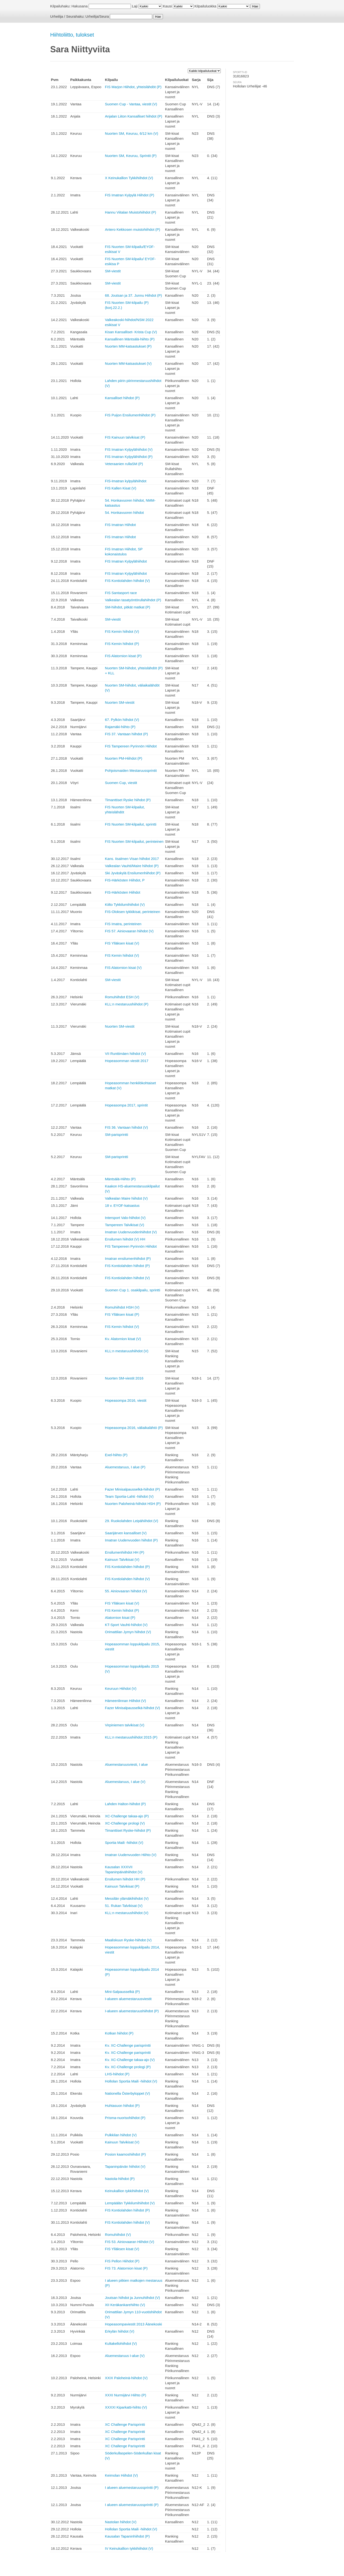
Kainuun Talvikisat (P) (122, 1886)
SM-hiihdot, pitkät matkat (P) (127, 607)
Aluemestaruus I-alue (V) (125, 2356)
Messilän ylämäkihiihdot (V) (127, 1898)
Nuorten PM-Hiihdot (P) (123, 758)
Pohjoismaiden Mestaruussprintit (131, 770)
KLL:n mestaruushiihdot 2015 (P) (131, 1737)
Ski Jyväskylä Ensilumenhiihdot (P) (133, 873)
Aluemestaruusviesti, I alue (126, 1764)
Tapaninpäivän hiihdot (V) (125, 2166)
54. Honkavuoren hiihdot (124, 512)
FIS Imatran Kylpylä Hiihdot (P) (129, 195)
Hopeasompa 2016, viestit (125, 1400)
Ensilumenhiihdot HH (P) (124, 1552)
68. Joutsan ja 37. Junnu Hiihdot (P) (133, 295)
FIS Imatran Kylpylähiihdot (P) (128, 457)
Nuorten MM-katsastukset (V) (128, 363)
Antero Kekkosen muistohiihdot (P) (132, 229)
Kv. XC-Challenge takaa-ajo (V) (130, 2060)
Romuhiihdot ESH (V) (122, 997)
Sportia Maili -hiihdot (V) (124, 1843)
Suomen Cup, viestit (121, 783)
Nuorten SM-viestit (119, 702)
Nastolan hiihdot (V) (120, 2522)
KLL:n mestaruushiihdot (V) (126, 1351)
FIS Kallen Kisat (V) (120, 488)
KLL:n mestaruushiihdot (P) (126, 1004)
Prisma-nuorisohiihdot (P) (125, 2118)
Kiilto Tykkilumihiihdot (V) (125, 904)
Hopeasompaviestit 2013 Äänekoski (133, 2324)
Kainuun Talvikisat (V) (122, 1559)
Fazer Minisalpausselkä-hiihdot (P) (132, 1489)
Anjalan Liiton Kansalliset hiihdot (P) (133, 116)
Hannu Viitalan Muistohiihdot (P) (130, 212)
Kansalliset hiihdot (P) (122, 398)
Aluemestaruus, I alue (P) (125, 1467)
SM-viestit (113, 271)
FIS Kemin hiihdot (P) (122, 644)
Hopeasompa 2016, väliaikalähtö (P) (134, 1428)
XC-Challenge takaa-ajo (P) (127, 1816)
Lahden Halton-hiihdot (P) (125, 1804)
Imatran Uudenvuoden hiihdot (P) (131, 1540)
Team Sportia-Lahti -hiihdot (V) (129, 1496)
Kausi (167, 6)
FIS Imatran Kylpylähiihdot (126, 561)
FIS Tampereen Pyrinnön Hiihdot (131, 746)
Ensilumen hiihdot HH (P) (125, 1879)
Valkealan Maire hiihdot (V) (126, 1198)
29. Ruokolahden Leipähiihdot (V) (131, 1521)
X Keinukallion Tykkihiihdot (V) (129, 178)
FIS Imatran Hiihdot (120, 525)
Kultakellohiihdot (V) (121, 2343)
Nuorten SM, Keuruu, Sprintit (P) (130, 156)
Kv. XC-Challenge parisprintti (127, 2045)
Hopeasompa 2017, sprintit (126, 1105)
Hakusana (79, 6)
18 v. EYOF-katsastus (122, 1205)
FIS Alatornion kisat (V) (123, 968)
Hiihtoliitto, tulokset (72, 35)
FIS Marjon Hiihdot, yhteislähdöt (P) (133, 87)
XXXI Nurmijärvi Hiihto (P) (125, 2395)
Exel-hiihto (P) (116, 1455)
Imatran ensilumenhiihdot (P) (128, 1258)
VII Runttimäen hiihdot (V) (125, 1054)
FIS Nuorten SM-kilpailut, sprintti (130, 824)
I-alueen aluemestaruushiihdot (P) (132, 2011)
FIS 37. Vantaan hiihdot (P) (126, 734)
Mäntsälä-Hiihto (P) (120, 1179)
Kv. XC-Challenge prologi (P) (127, 2067)
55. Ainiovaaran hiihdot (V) (126, 1591)
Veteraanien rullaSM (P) (124, 464)
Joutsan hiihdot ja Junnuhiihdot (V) (132, 2298)
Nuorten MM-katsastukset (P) (128, 346)
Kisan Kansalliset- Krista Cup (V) (131, 332)
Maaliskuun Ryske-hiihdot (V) (128, 1940)
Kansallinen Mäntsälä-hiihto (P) (130, 339)
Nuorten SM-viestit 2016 (124, 1378)
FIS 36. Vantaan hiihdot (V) (126, 1127)
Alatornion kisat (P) (120, 1617)
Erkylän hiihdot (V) (119, 2331)
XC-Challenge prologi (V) (125, 1823)
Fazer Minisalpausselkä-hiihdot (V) (132, 1708)
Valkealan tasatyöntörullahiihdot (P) (133, 600)
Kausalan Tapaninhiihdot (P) (127, 2536)
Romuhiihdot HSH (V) (122, 1307)
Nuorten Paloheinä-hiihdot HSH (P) (133, 1504)
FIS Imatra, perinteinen (123, 924)
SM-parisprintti (116, 1134)
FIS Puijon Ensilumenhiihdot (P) (130, 415)
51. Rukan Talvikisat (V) (123, 1906)
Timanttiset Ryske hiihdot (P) (127, 800)
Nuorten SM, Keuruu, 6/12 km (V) (131, 133)
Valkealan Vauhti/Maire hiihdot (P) (132, 866)
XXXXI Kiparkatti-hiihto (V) (126, 2407)
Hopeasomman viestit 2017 (126, 1061)
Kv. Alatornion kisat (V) (123, 1339)
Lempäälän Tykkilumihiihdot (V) (130, 2203)
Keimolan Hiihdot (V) (121, 2475)
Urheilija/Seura (97, 16)
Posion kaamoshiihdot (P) (125, 2154)
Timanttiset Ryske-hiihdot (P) (128, 1830)
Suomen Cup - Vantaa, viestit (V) (131, 104)
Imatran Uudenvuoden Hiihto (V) (130, 1855)
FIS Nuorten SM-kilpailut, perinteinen (134, 841)
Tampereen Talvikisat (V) (124, 1225)
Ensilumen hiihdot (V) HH (125, 1239)
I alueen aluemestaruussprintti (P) (131, 2487)
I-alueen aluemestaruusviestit (128, 1999)
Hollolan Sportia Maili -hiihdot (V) (131, 2081)
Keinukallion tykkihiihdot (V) (127, 2191)
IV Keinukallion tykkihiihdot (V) (129, 2548)
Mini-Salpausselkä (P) (122, 1992)
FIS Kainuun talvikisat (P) (125, 437)
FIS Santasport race (121, 593)
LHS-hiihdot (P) (117, 2074)
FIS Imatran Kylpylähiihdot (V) (128, 449)
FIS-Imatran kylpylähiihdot (125, 481)
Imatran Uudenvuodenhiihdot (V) (131, 1232)
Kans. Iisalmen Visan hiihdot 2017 (132, 859)
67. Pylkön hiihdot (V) (122, 720)
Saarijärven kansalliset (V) (125, 1533)
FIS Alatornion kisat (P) (123, 656)
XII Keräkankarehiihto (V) (125, 2305)
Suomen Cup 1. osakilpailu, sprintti (132, 1290)
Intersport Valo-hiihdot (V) (125, 1218)
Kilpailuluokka (205, 6)
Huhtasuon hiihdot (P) (122, 2106)
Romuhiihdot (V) (118, 2235)
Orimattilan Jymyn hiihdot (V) (128, 1632)
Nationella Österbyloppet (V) (127, 2093)
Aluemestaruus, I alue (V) (125, 1782)
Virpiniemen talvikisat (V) (124, 1725)
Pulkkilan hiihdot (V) (121, 2135)
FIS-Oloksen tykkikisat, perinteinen (132, 912)
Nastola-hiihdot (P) (119, 2179)
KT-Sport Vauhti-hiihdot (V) (126, 1625)
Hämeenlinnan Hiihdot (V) (125, 1701)
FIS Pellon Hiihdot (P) (122, 2261)
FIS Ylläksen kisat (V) (122, 943)
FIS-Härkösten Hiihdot (122, 892)
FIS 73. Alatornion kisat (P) (126, 2268)
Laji (134, 6)
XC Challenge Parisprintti (125, 2424)
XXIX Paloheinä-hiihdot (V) (126, 2378)
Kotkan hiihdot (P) (119, 2033)
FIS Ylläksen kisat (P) (122, 1314)
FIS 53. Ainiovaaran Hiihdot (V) (129, 2242)
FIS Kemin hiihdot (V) (122, 631)
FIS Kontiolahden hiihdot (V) (127, 581)
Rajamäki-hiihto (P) (120, 727)
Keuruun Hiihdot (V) (120, 1688)
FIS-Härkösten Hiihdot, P (125, 880)
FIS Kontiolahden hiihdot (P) (127, 1266)
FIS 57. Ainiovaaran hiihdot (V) (129, 931)
